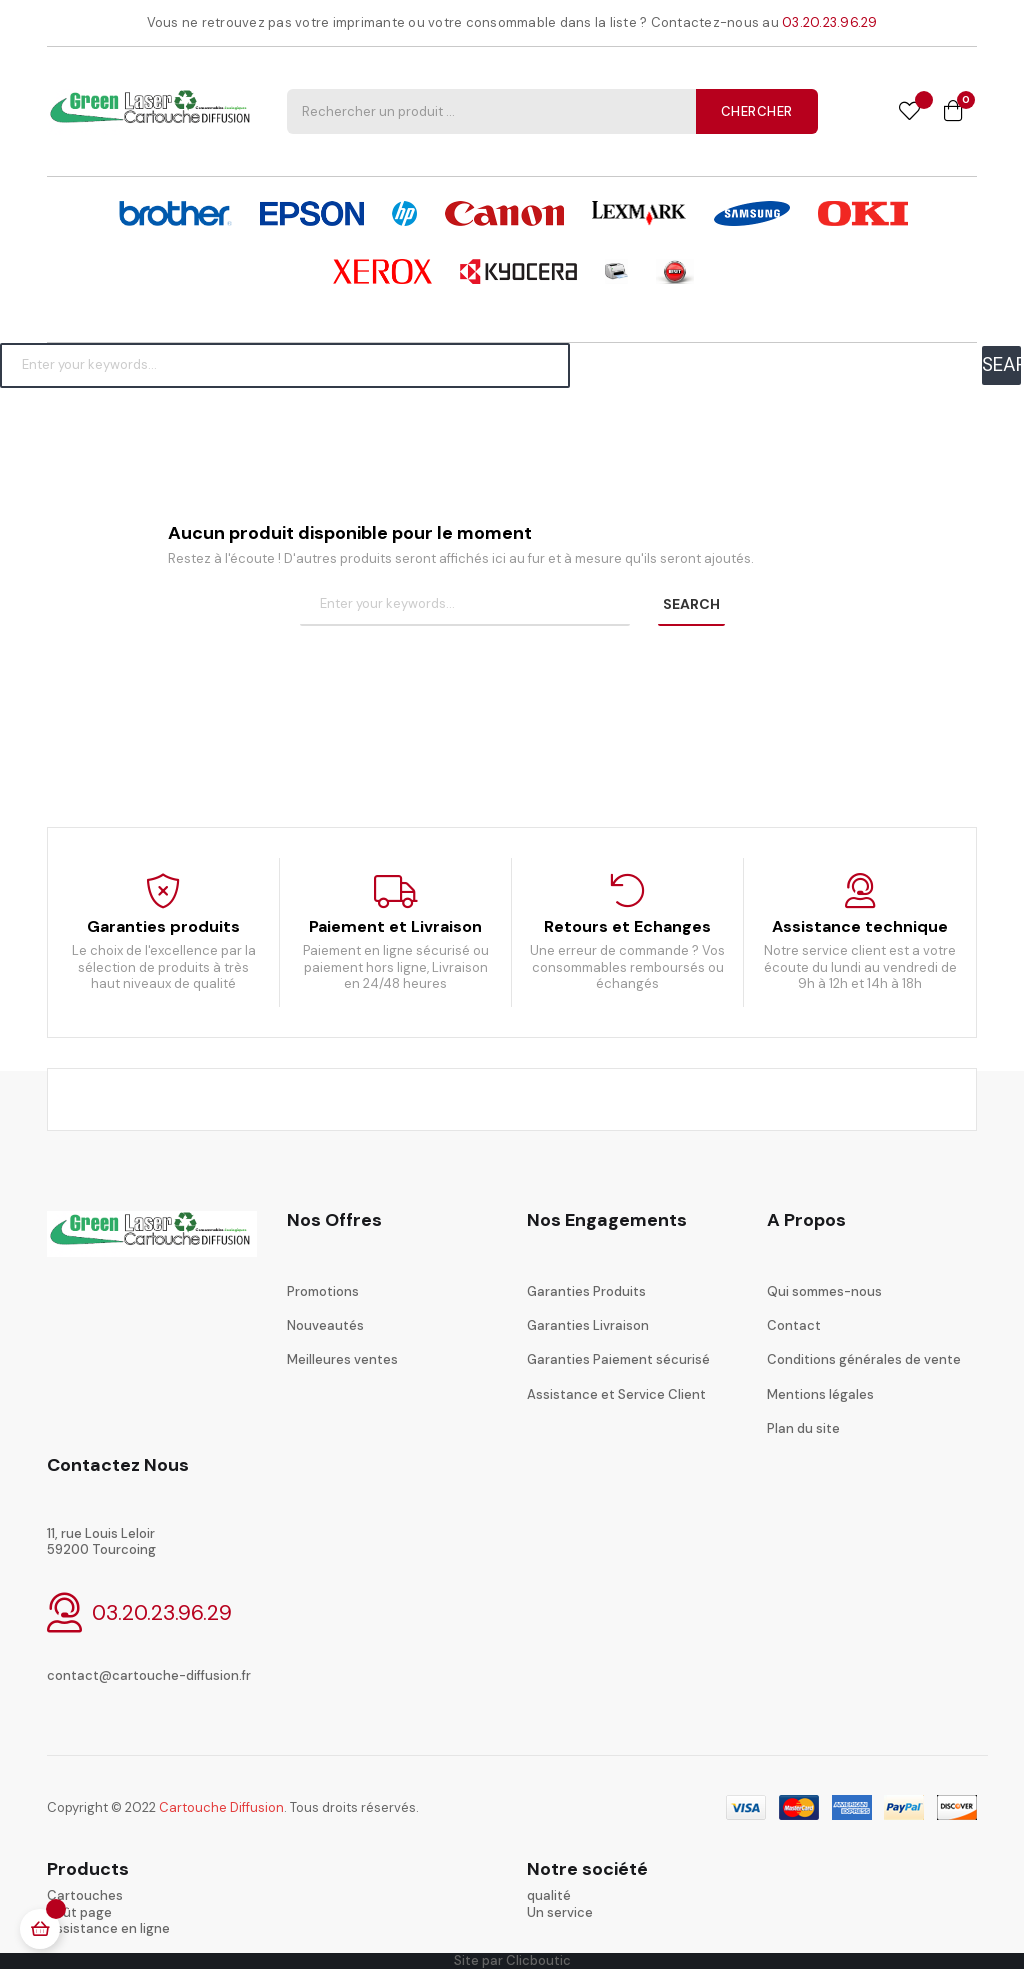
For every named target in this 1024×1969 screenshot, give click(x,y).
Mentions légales (820, 1394)
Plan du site (803, 1428)
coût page (79, 1912)
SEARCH (1001, 364)
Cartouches (85, 1895)
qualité (549, 1895)
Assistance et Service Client (616, 1394)
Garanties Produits (586, 1291)
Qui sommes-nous (824, 1291)
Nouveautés (325, 1325)
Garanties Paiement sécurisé (618, 1359)
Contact (794, 1325)
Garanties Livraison (588, 1325)
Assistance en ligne (108, 1928)
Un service (560, 1912)
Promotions (323, 1291)
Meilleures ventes (342, 1359)
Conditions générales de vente (864, 1359)
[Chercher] (285, 365)
